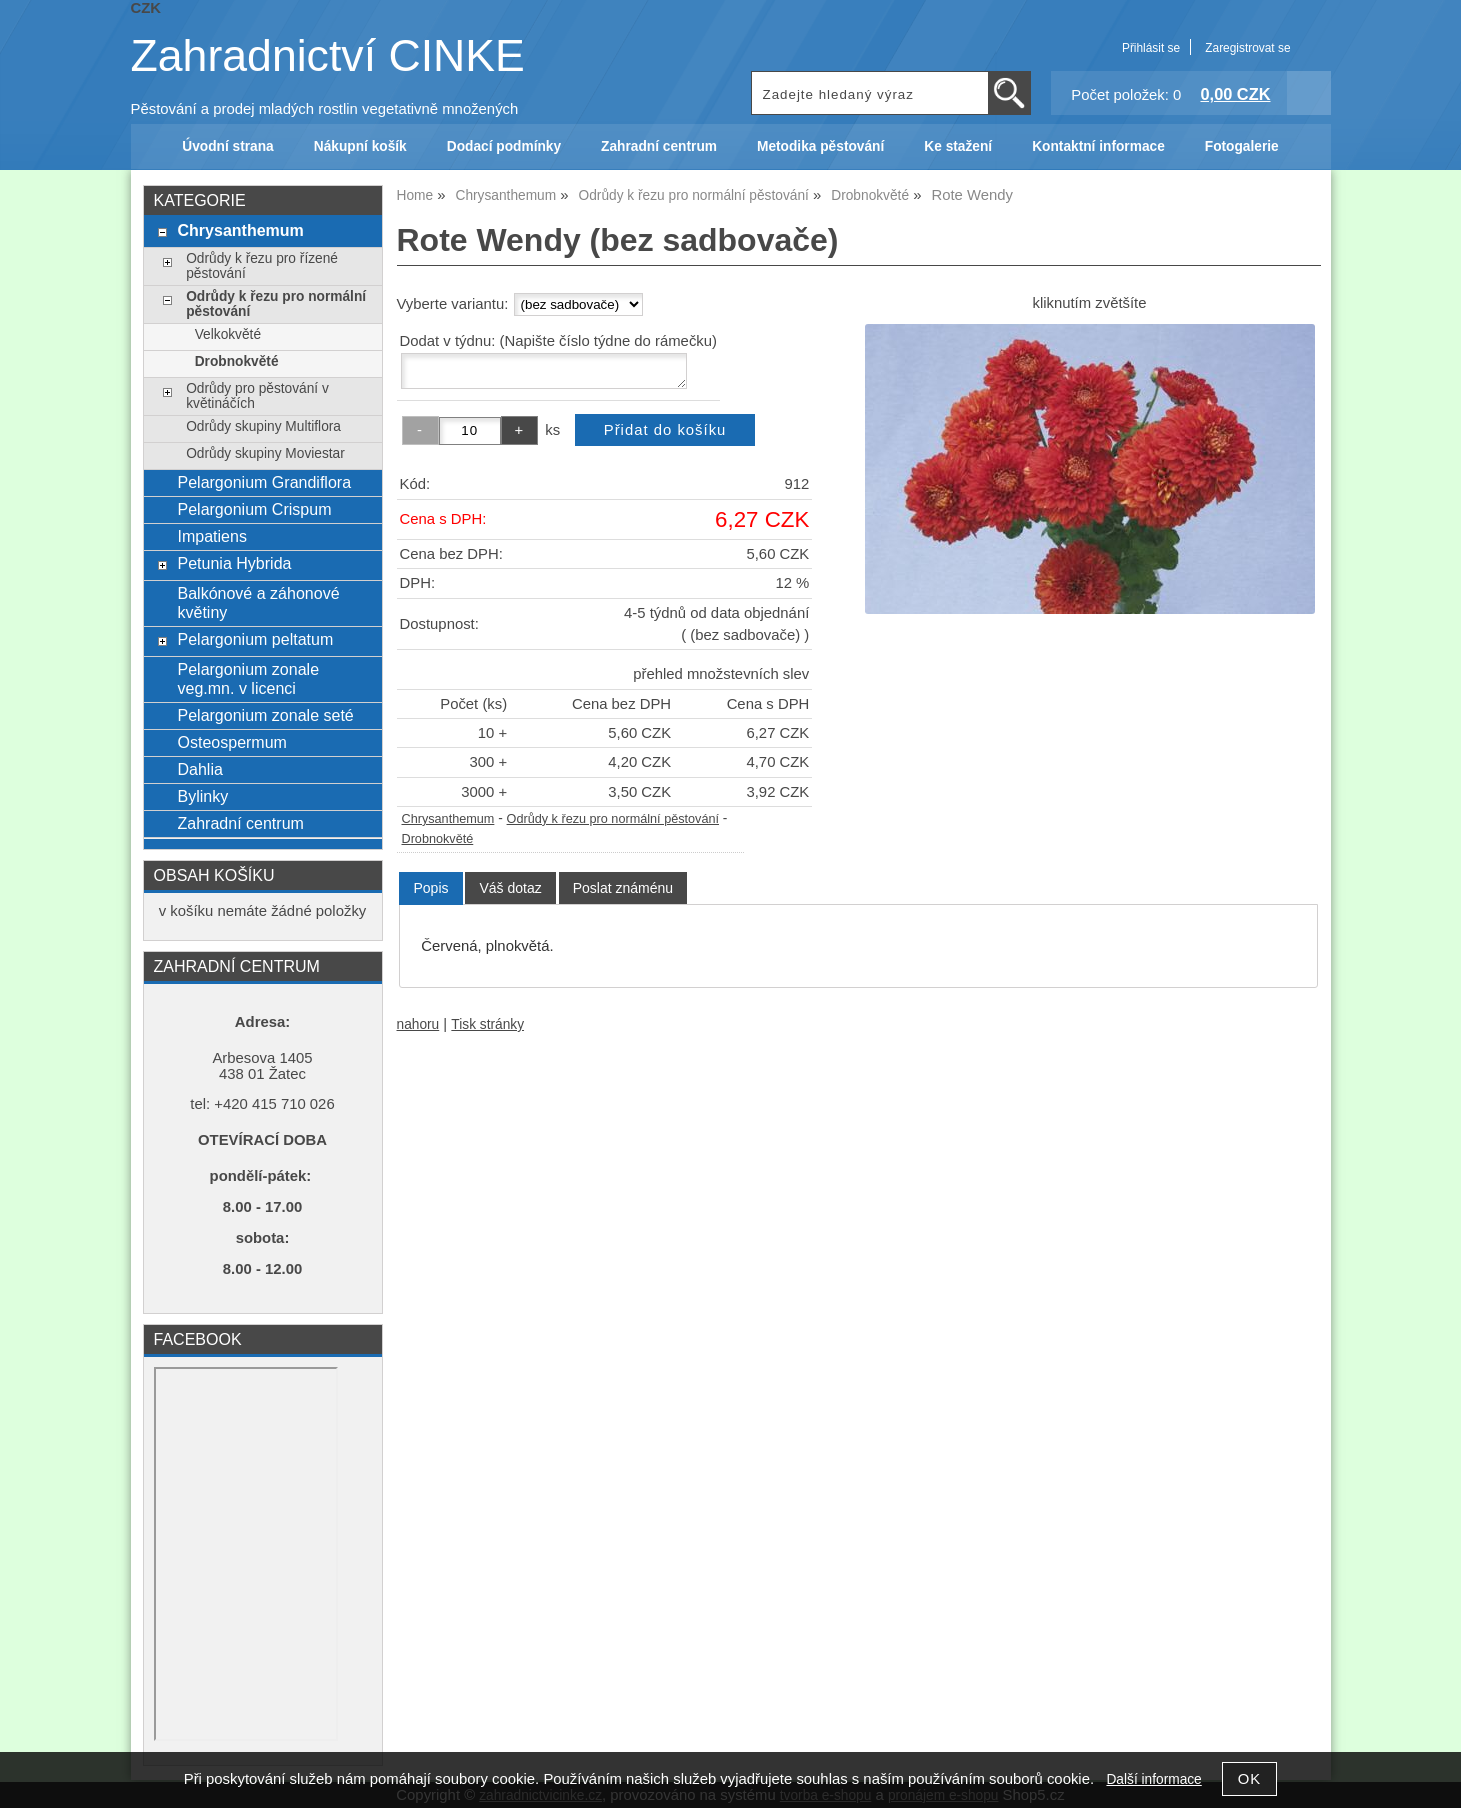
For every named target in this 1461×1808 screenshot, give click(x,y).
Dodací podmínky (504, 146)
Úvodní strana (227, 146)
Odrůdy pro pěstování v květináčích (257, 396)
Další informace (1153, 1779)
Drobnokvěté (438, 839)
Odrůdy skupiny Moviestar (265, 453)
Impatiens (211, 536)
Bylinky (202, 796)
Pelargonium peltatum (255, 639)
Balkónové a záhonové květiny (258, 602)
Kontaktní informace (1098, 146)
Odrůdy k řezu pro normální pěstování (613, 819)
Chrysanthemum (448, 819)
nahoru (418, 1024)
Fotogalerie (1242, 146)
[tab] (430, 888)
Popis (430, 888)
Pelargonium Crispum (254, 509)
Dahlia (199, 769)
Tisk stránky (487, 1024)
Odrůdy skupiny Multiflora (263, 426)
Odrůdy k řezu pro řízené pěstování (262, 266)
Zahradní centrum (659, 146)
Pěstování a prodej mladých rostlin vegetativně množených (325, 109)
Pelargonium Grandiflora (264, 482)
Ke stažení (958, 146)
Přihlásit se (1151, 48)
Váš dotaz (510, 888)
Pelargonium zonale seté (265, 715)
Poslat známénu (623, 888)
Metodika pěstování (820, 146)
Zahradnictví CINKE (328, 55)
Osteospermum (231, 742)
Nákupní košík (360, 146)
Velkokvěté (228, 334)
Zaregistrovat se (1247, 48)
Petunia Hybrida (234, 563)
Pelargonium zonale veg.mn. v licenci (248, 678)
